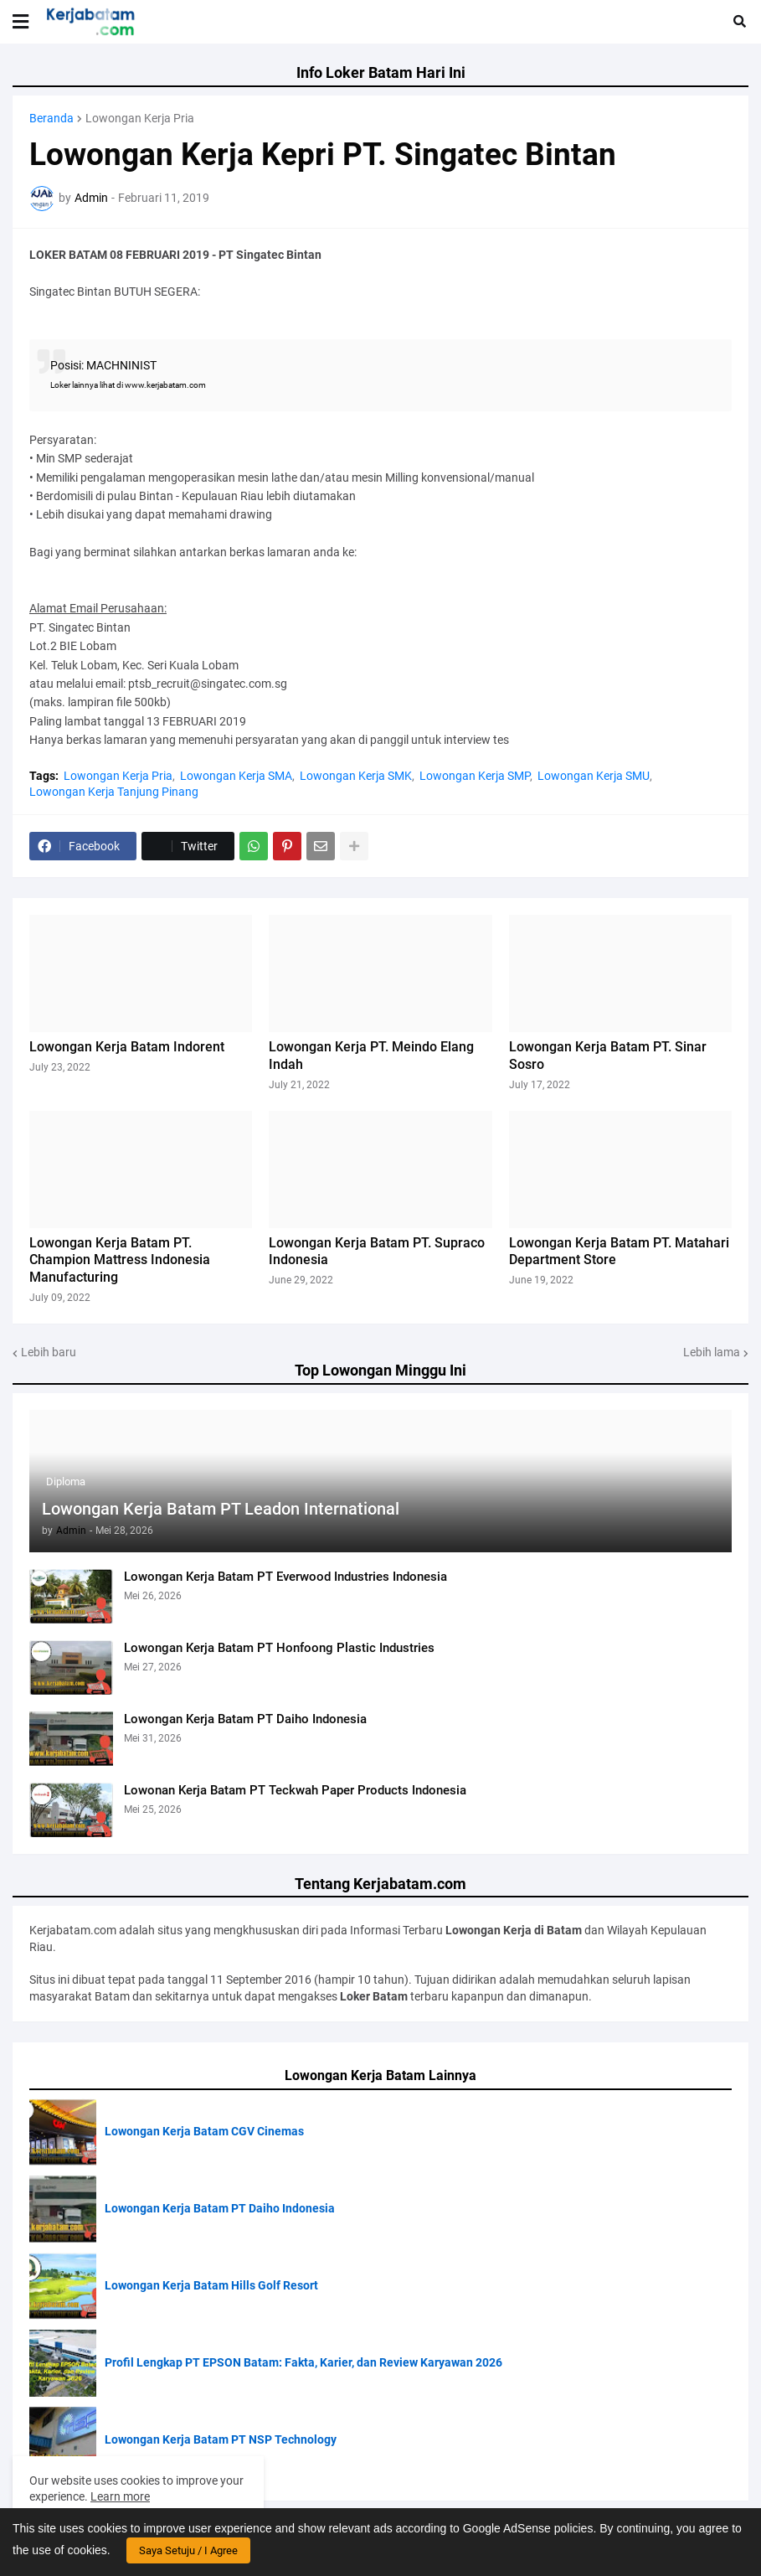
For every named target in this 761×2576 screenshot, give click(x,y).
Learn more (120, 2496)
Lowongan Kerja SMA (236, 776)
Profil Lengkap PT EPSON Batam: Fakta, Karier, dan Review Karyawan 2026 (303, 2362)
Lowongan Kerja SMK (356, 776)
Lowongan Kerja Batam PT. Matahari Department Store (619, 1251)
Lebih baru (48, 1352)
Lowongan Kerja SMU (593, 776)
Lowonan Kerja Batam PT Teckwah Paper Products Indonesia (295, 1790)
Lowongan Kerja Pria (139, 118)
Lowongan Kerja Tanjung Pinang (113, 792)
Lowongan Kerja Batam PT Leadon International (220, 1509)
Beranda (51, 118)
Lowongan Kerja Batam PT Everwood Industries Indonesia (285, 1576)
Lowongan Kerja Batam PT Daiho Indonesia (245, 1719)
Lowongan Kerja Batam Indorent (126, 1047)
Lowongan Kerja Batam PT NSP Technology (221, 2439)
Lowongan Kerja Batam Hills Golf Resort (211, 2285)
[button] (20, 22)
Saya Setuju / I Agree (188, 2550)
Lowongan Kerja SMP (474, 776)
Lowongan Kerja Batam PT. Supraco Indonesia (377, 1251)
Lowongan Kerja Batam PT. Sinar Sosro (608, 1055)
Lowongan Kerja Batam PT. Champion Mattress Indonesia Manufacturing (119, 1260)
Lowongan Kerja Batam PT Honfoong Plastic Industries (279, 1647)
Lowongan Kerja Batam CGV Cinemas (204, 2131)
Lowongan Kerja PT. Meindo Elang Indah (371, 1055)
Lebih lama (711, 1352)
